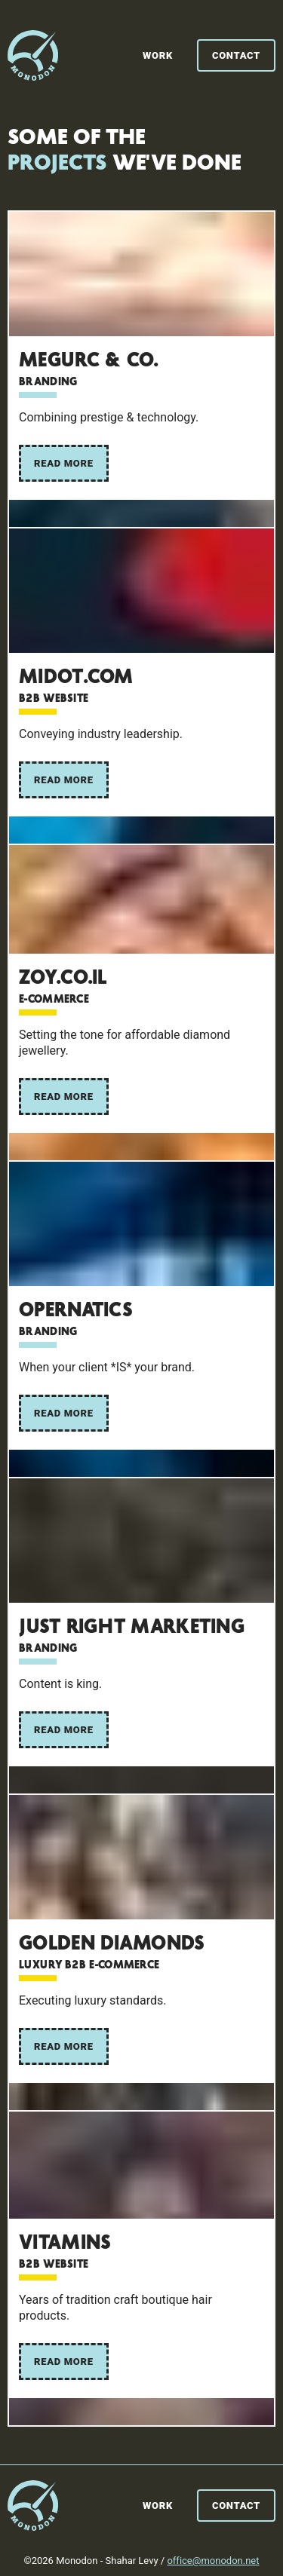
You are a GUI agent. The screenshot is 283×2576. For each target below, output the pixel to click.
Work (158, 55)
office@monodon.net (213, 2560)
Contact (236, 55)
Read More (64, 463)
